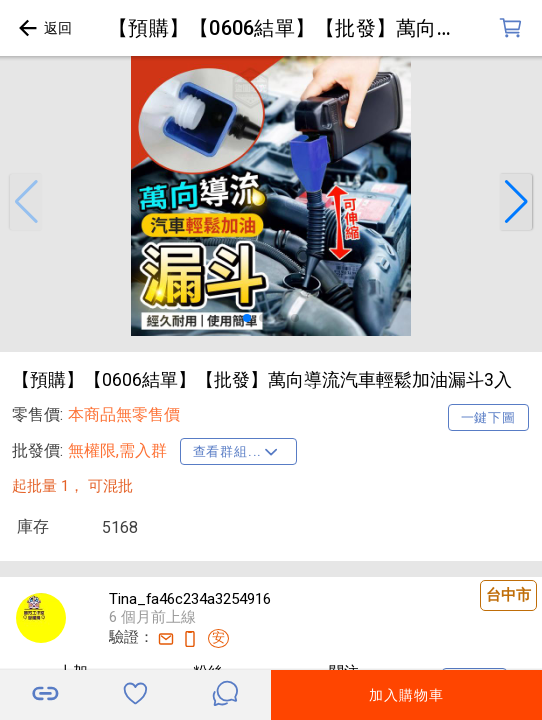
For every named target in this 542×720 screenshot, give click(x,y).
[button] (26, 202)
